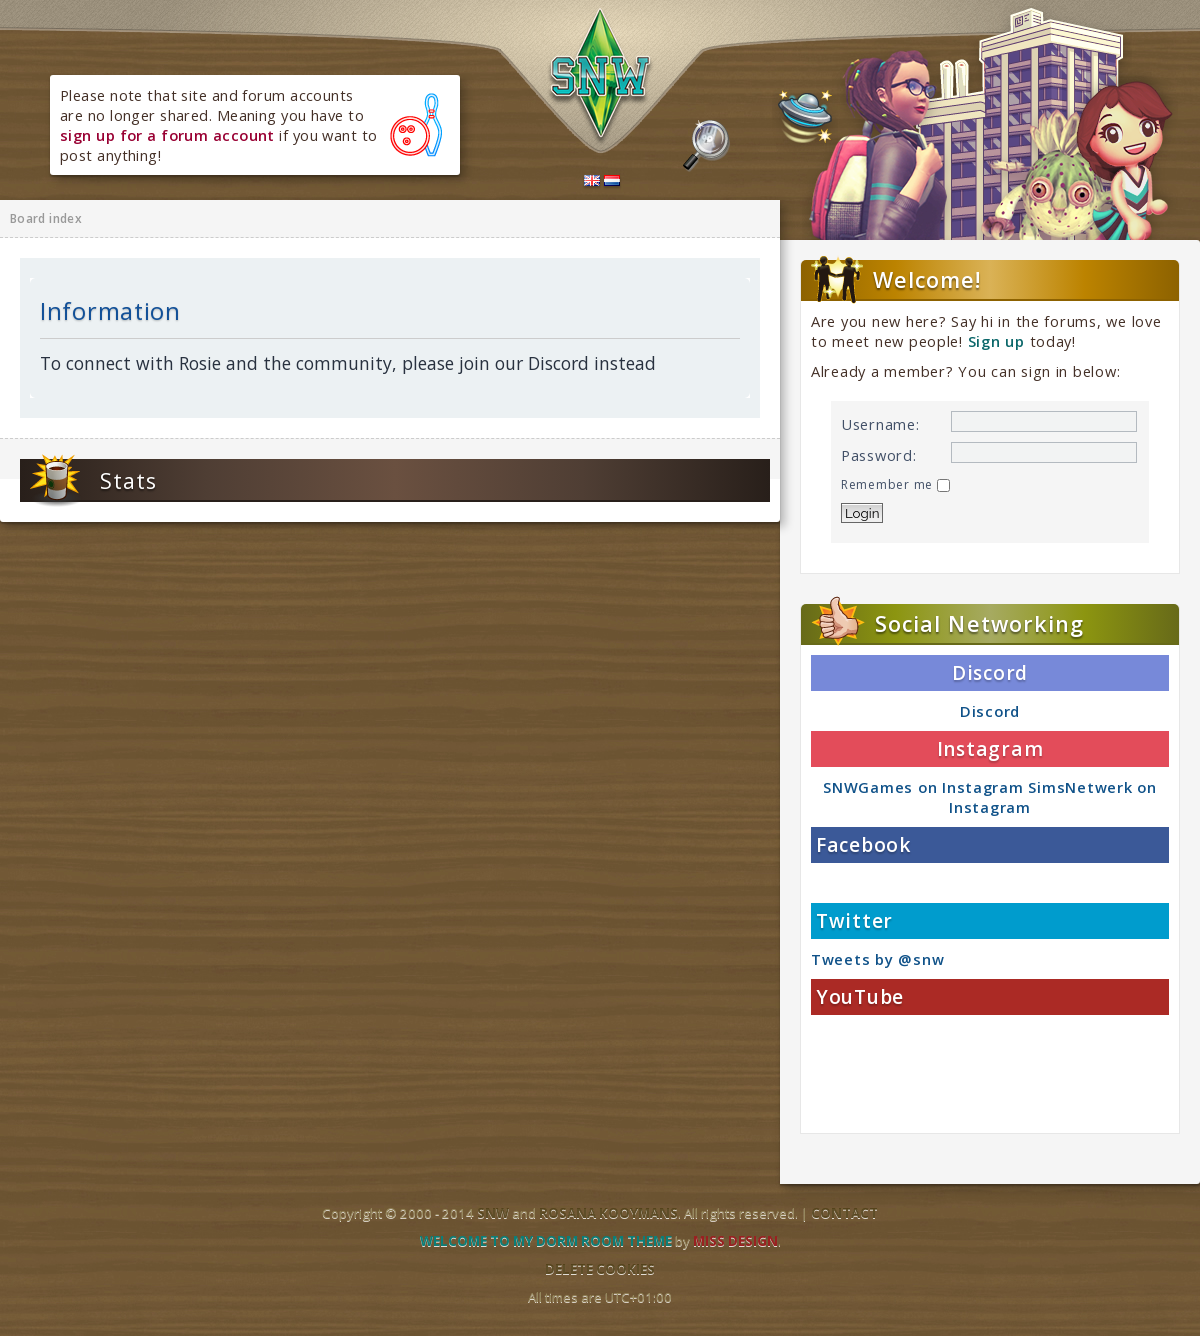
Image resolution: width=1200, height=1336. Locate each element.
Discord (990, 711)
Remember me (895, 484)
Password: (879, 455)
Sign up (996, 341)
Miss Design (735, 1241)
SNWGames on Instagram (923, 787)
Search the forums (706, 146)
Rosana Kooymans (608, 1213)
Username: (880, 424)
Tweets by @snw (877, 959)
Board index (46, 218)
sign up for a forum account (167, 135)
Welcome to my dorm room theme (546, 1241)
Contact (844, 1213)
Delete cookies (600, 1269)
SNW (493, 1213)
